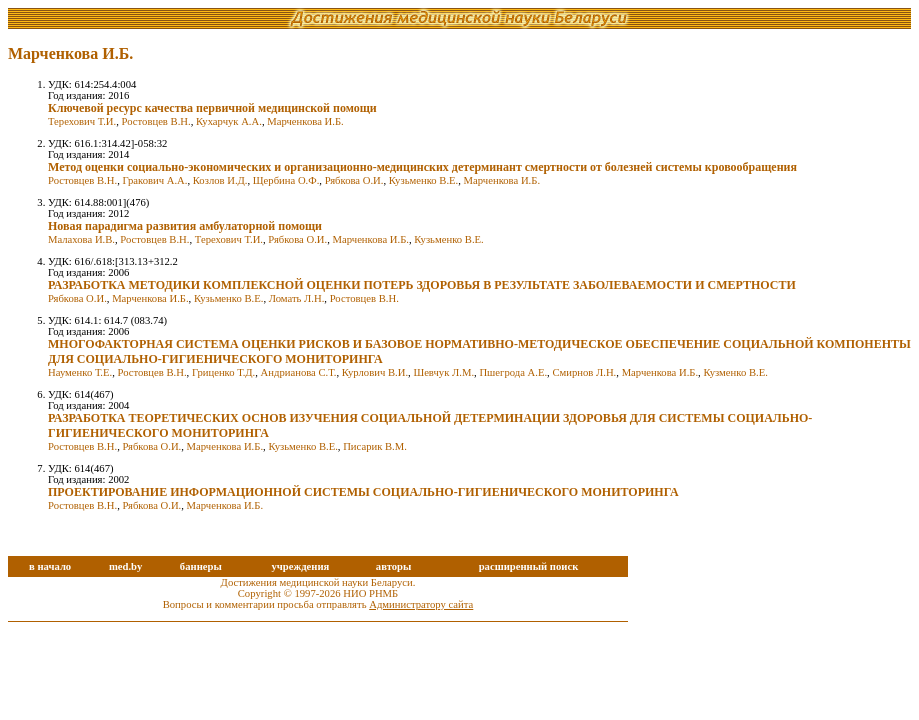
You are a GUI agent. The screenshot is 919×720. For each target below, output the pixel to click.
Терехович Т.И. (82, 121)
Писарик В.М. (375, 446)
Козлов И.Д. (220, 180)
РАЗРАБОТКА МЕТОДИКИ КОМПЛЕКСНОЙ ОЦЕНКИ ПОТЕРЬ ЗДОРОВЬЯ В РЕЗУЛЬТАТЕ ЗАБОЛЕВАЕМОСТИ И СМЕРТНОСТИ (422, 285)
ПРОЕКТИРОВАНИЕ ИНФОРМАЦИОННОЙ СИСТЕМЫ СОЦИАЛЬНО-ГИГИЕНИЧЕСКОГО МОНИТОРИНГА (363, 492)
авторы (394, 566)
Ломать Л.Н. (297, 298)
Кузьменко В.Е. (423, 180)
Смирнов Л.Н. (584, 372)
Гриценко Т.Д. (223, 372)
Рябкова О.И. (354, 180)
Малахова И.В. (81, 239)
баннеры (201, 566)
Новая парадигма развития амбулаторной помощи (185, 226)
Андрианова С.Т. (299, 372)
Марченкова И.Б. (305, 121)
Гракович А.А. (154, 180)
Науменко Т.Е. (80, 372)
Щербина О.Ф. (286, 180)
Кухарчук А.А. (229, 121)
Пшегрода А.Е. (513, 372)
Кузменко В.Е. (735, 372)
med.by (125, 566)
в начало (50, 566)
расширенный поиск (529, 566)
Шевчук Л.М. (443, 372)
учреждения (300, 566)
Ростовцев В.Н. (156, 121)
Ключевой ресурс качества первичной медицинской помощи (212, 108)
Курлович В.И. (375, 372)
